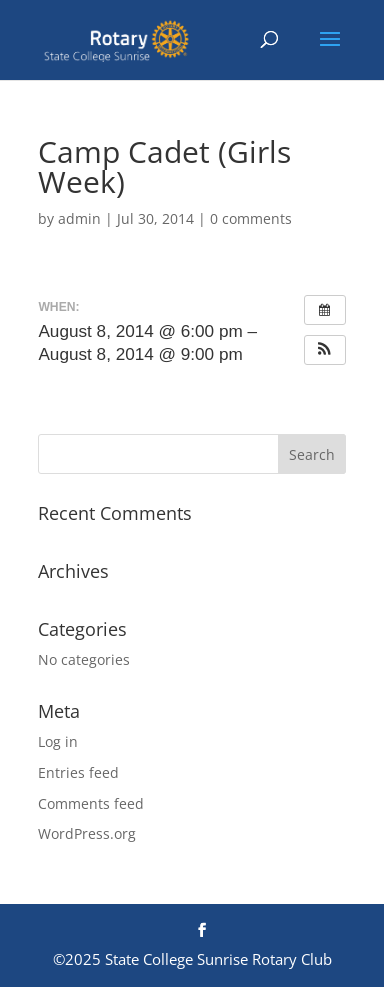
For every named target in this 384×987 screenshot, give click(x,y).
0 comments (251, 218)
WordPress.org (87, 833)
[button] (325, 350)
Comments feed (91, 803)
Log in (58, 741)
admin (79, 218)
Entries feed (78, 772)
